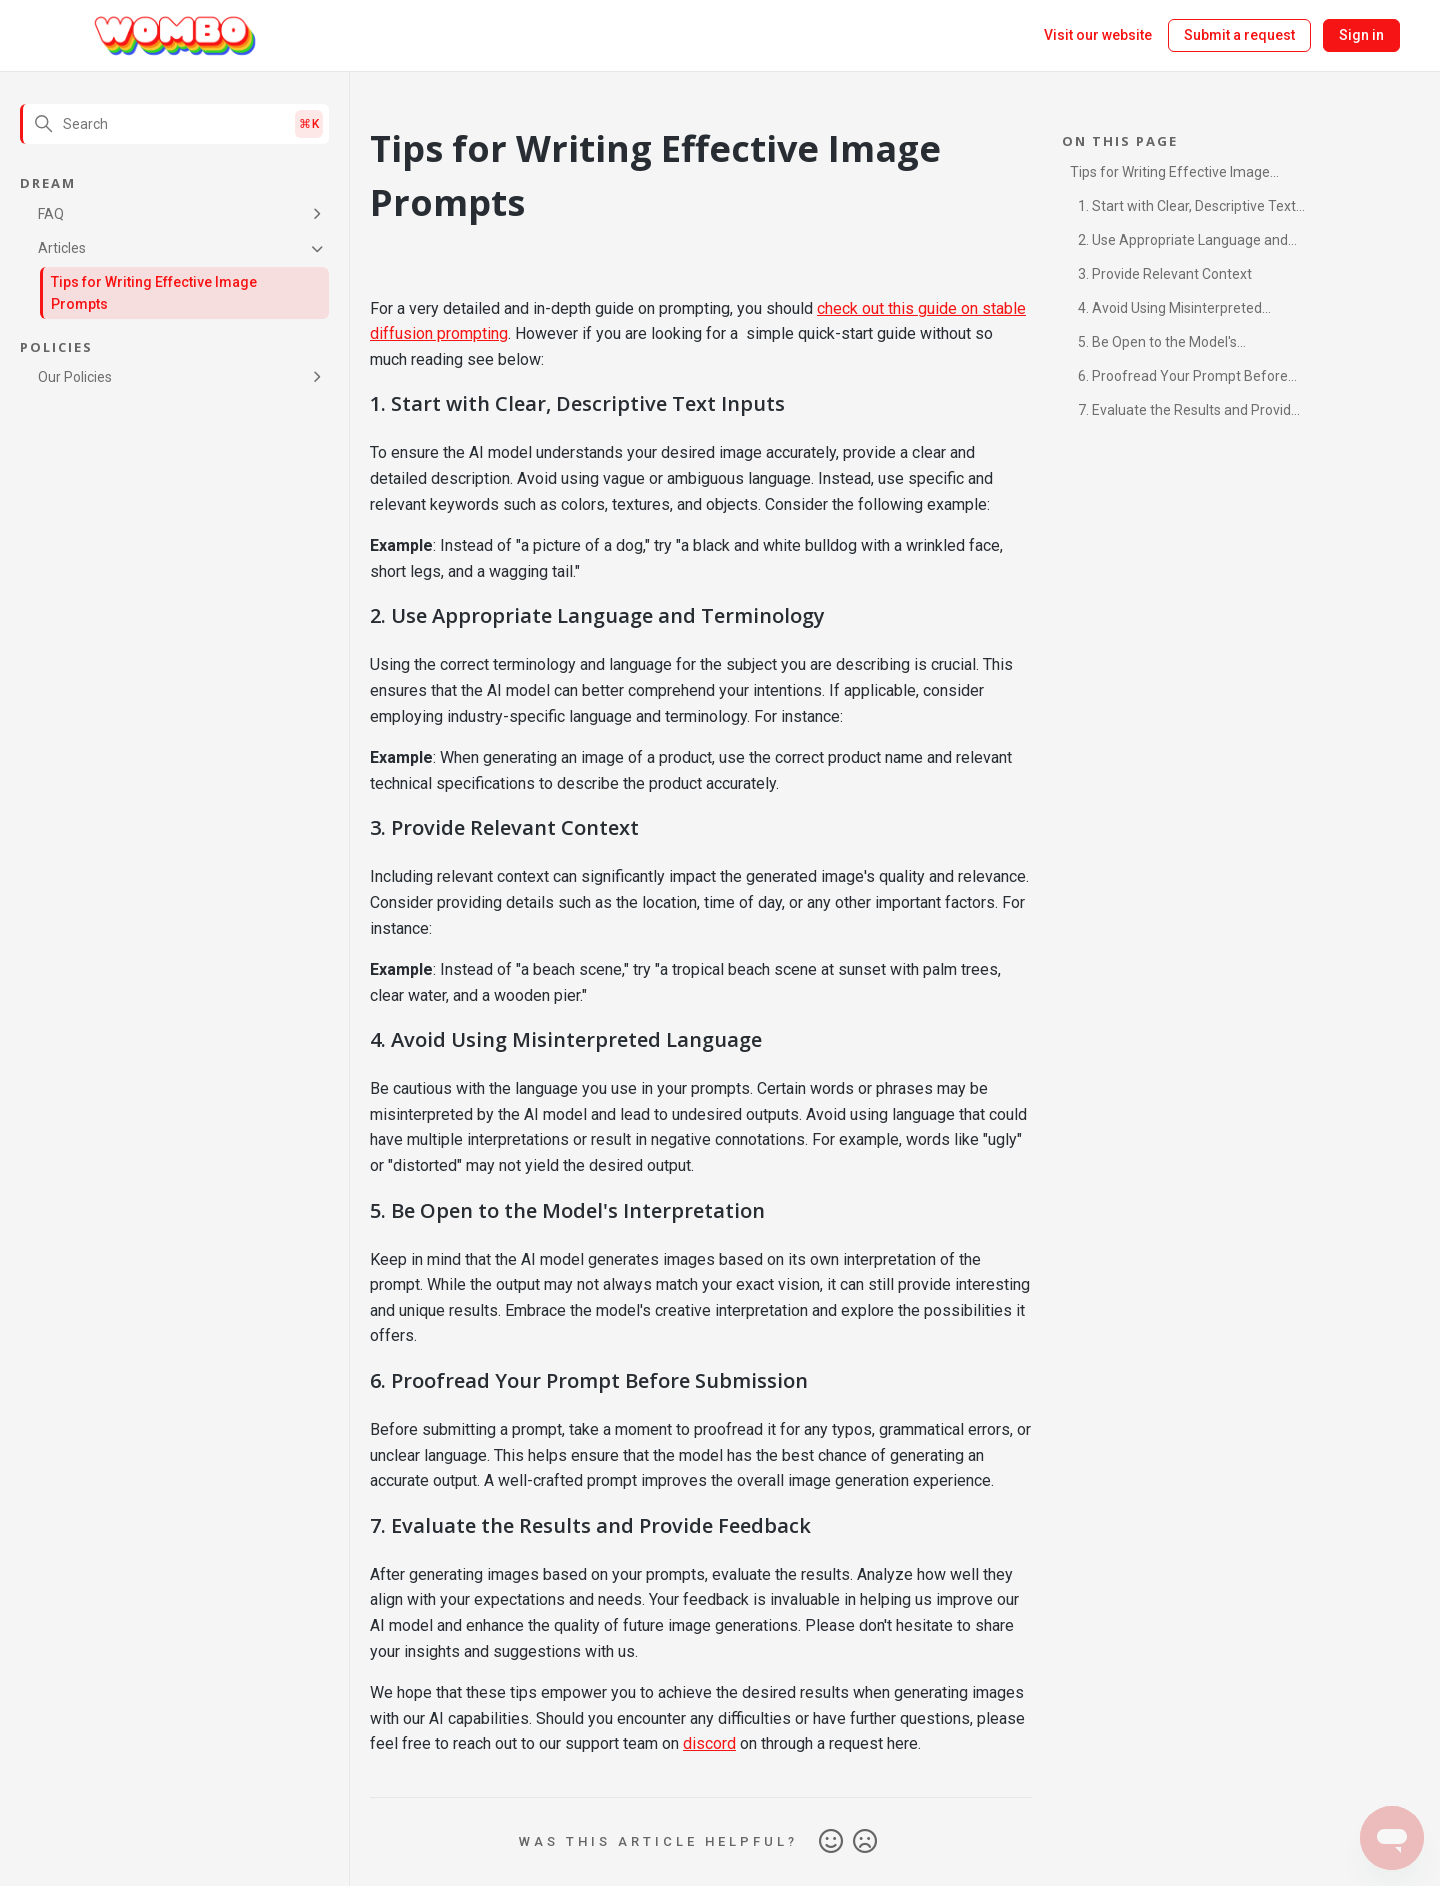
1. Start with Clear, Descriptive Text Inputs (1183, 209)
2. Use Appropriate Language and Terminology (1179, 243)
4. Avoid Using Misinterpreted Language (1166, 311)
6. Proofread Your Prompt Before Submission (1179, 379)
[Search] (174, 124)
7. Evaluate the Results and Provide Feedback (1184, 413)
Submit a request (1239, 35)
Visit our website (1098, 35)
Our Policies (75, 377)
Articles (62, 248)
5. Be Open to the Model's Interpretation (1153, 345)
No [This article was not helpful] (865, 1842)
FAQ (51, 214)
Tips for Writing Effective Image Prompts (154, 293)
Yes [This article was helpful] (831, 1842)
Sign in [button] (1361, 35)
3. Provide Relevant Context (1165, 274)
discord (709, 1743)
